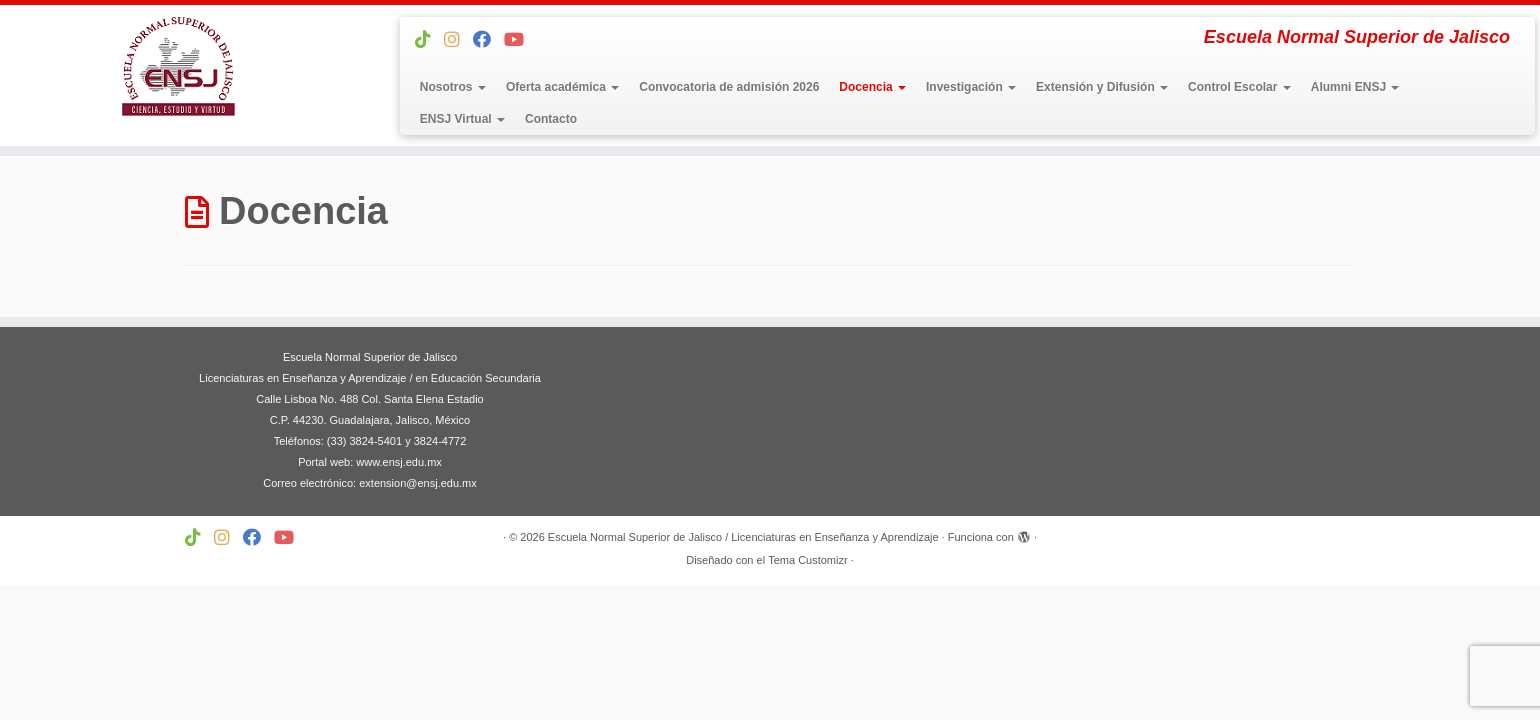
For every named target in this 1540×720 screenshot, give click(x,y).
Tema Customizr (807, 560)
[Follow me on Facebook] (488, 40)
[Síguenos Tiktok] (429, 40)
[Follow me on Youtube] (520, 40)
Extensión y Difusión (1102, 87)
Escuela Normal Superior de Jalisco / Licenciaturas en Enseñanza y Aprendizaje (743, 537)
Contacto (551, 119)
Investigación (971, 87)
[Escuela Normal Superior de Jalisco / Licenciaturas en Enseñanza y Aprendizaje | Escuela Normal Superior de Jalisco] (177, 66)
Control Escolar (1239, 87)
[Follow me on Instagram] (458, 40)
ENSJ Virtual (462, 119)
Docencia (872, 87)
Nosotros (453, 87)
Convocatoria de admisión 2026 (729, 87)
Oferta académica (562, 87)
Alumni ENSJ (1355, 87)
